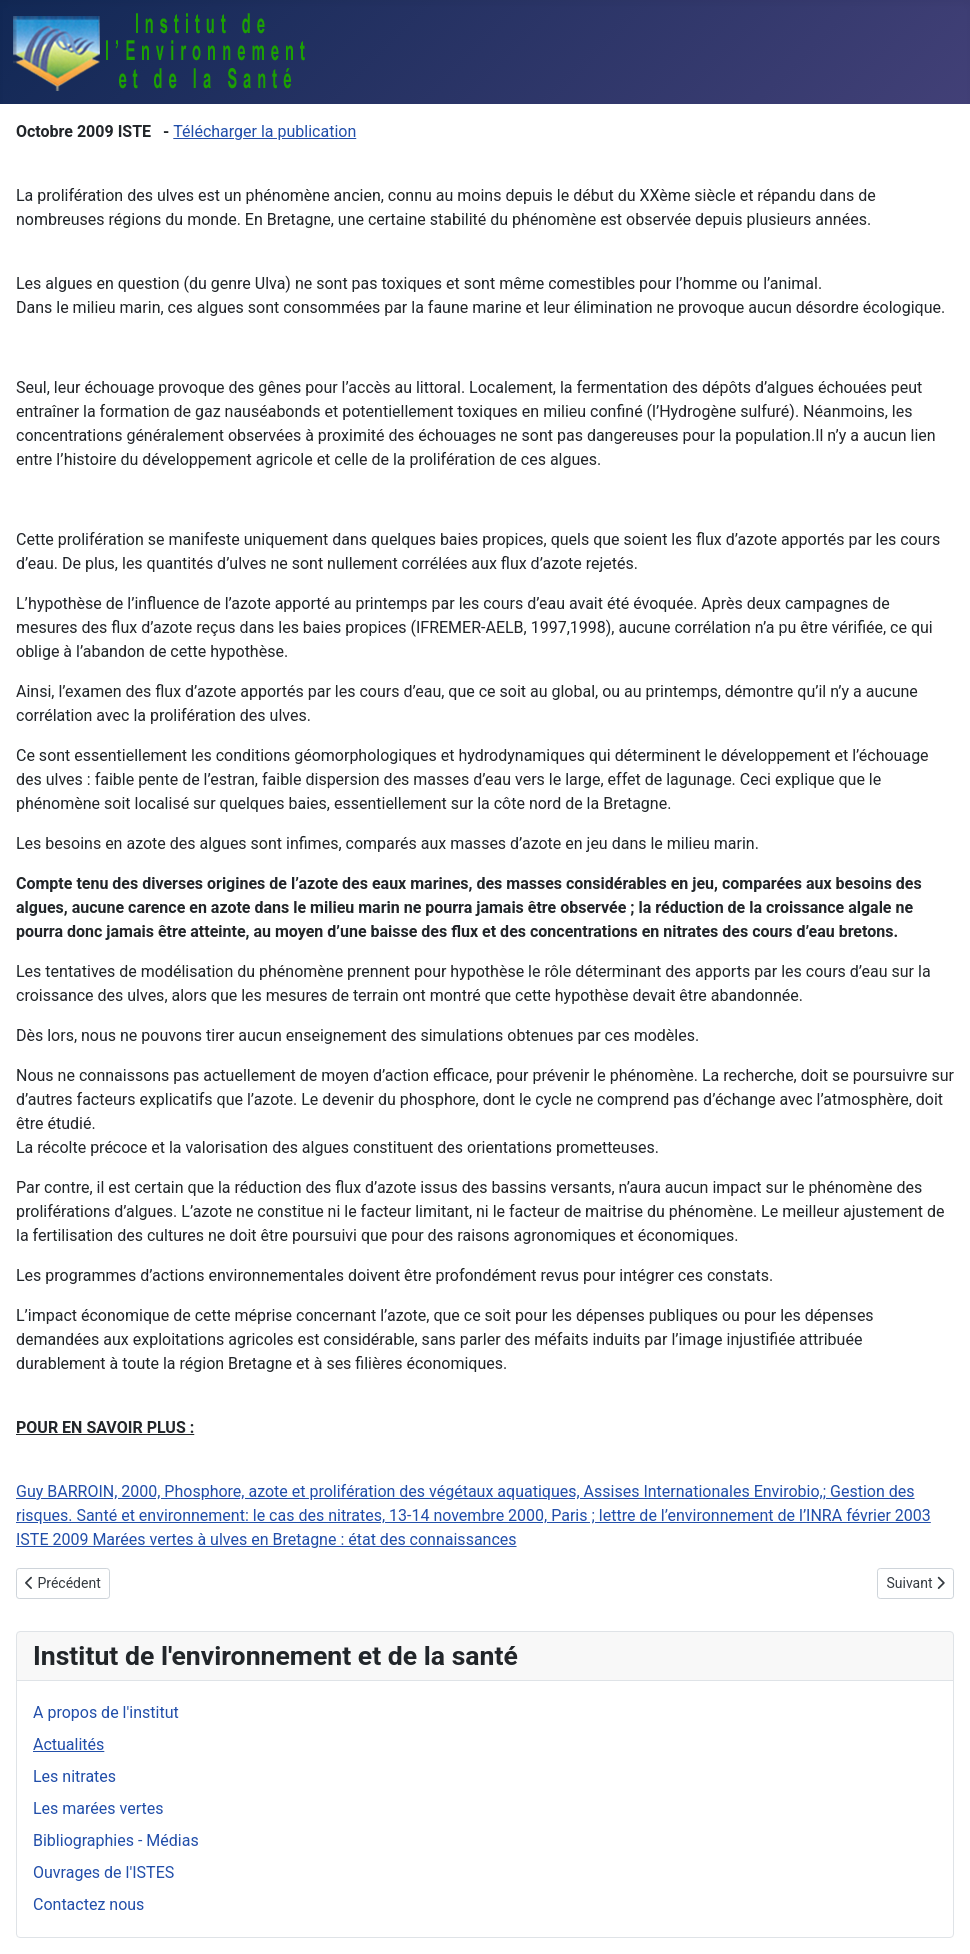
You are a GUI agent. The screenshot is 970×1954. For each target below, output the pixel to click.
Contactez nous (88, 1904)
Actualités (68, 1744)
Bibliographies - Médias (116, 1840)
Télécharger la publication (264, 131)
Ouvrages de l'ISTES (103, 1872)
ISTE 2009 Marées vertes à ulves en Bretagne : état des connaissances (266, 1539)
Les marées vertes (98, 1808)
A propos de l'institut (106, 1712)
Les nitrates (74, 1776)
